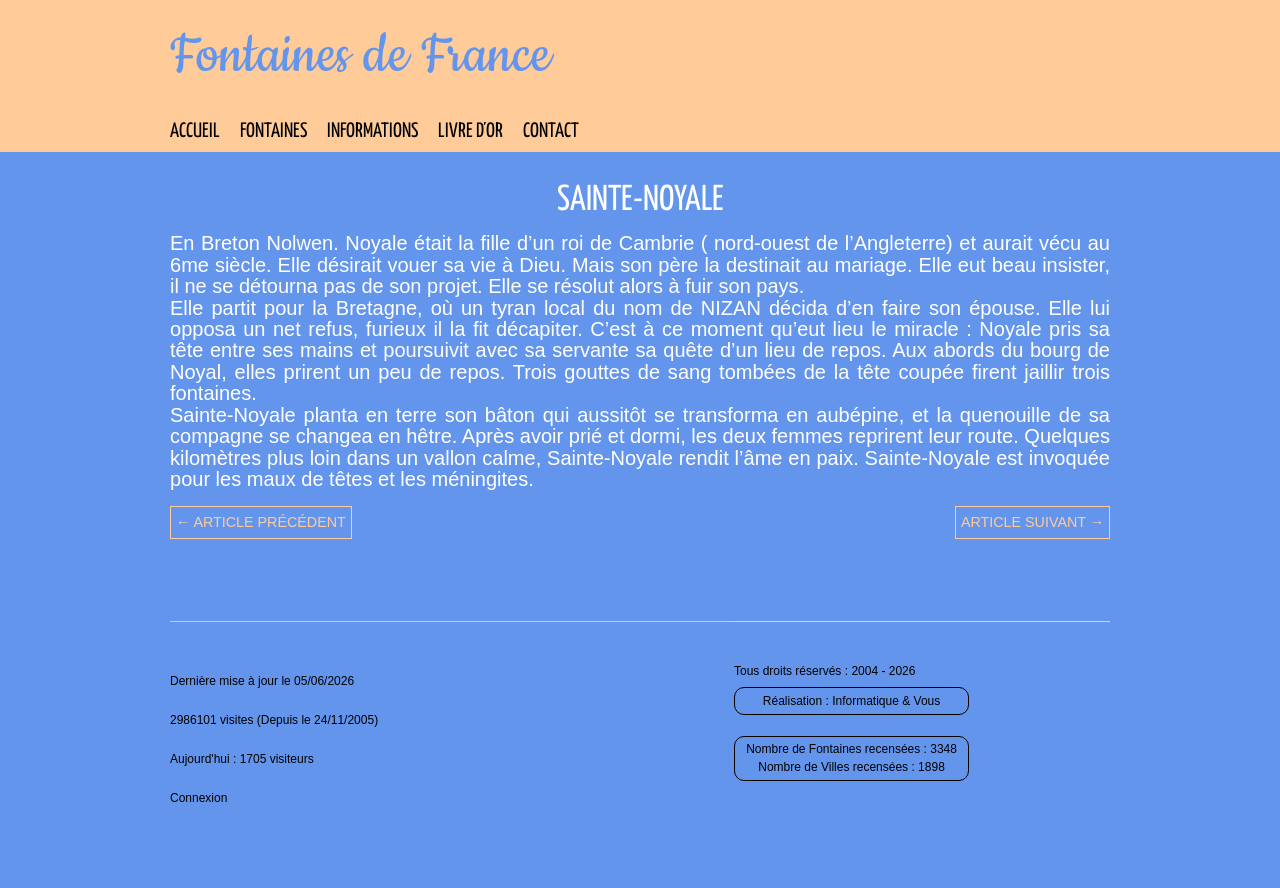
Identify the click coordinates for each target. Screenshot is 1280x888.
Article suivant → (1032, 522)
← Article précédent (261, 522)
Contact (551, 131)
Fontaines (273, 131)
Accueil (195, 131)
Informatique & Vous (886, 701)
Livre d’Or (470, 131)
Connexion (198, 798)
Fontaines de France (360, 56)
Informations (372, 131)
